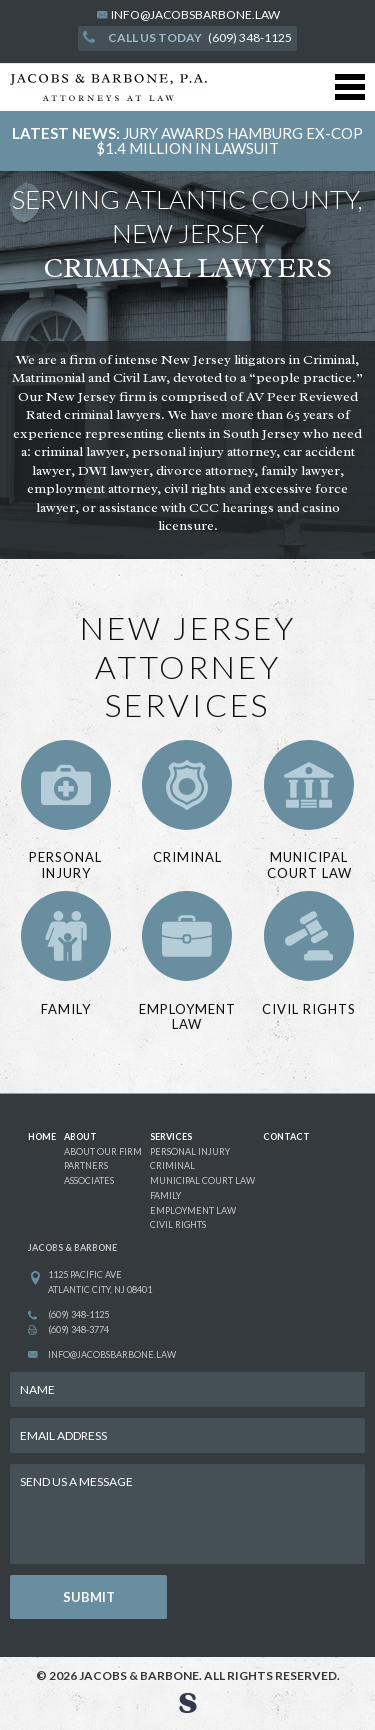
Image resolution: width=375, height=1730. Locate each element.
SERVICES (171, 1136)
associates (89, 1180)
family (165, 1195)
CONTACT (286, 1136)
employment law (193, 1210)
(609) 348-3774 (78, 1329)
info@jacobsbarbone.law (195, 14)
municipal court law (202, 1180)
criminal (172, 1165)
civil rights (178, 1224)
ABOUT (80, 1136)
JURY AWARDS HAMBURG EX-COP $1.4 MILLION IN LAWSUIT (229, 140)
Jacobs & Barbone (139, 1675)
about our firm (103, 1151)
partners (86, 1165)
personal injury (190, 1151)
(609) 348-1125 (187, 37)
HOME (42, 1136)
